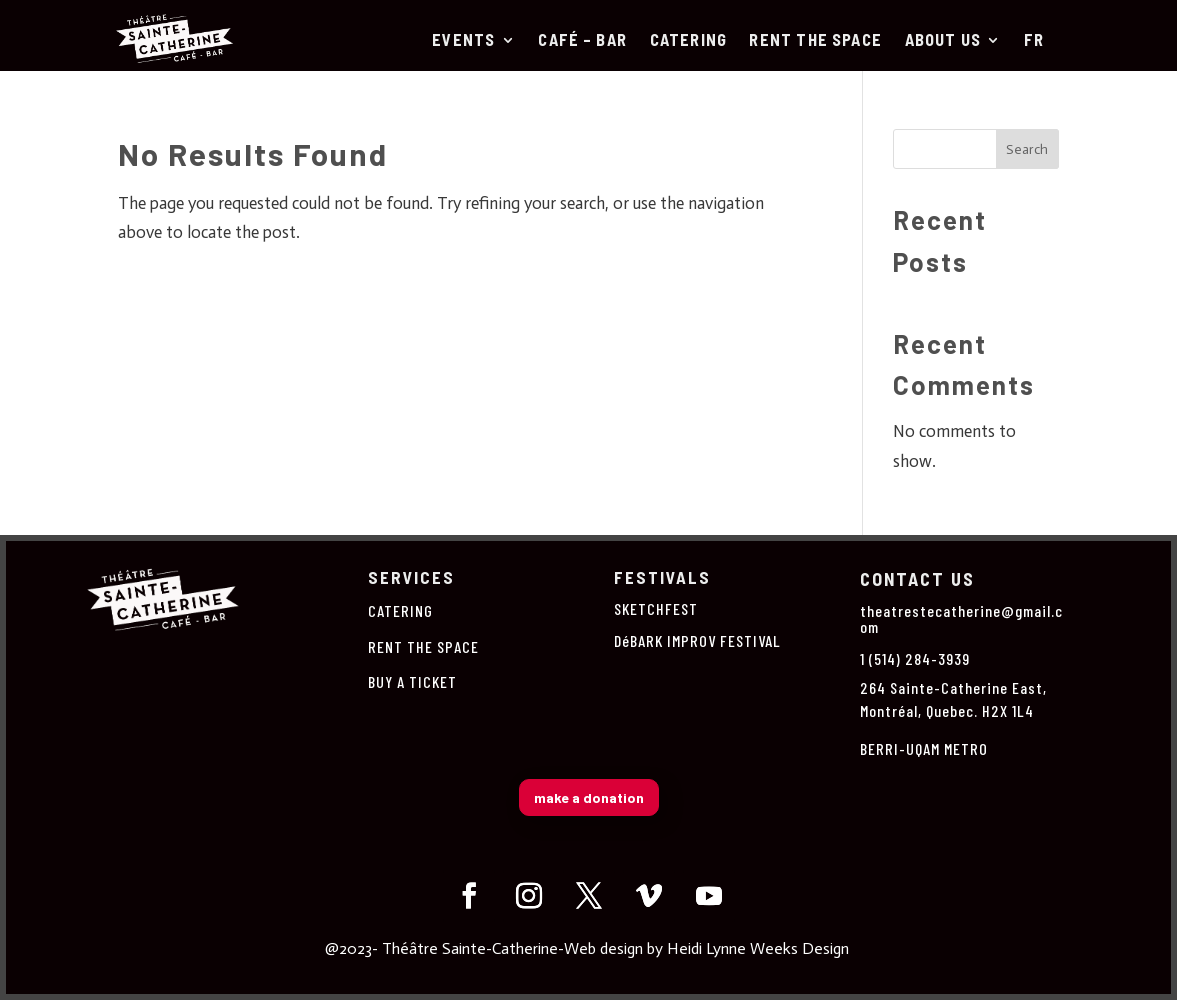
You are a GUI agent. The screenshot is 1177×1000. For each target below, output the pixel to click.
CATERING (689, 41)
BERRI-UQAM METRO (924, 748)
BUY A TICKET (412, 681)
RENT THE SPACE (815, 41)
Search (1027, 149)
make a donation (589, 797)
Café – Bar (582, 41)
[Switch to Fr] (1034, 44)
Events (463, 41)
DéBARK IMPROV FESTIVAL (697, 640)
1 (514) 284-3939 (915, 658)
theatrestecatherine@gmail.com (961, 618)
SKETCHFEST (656, 608)
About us (943, 41)
